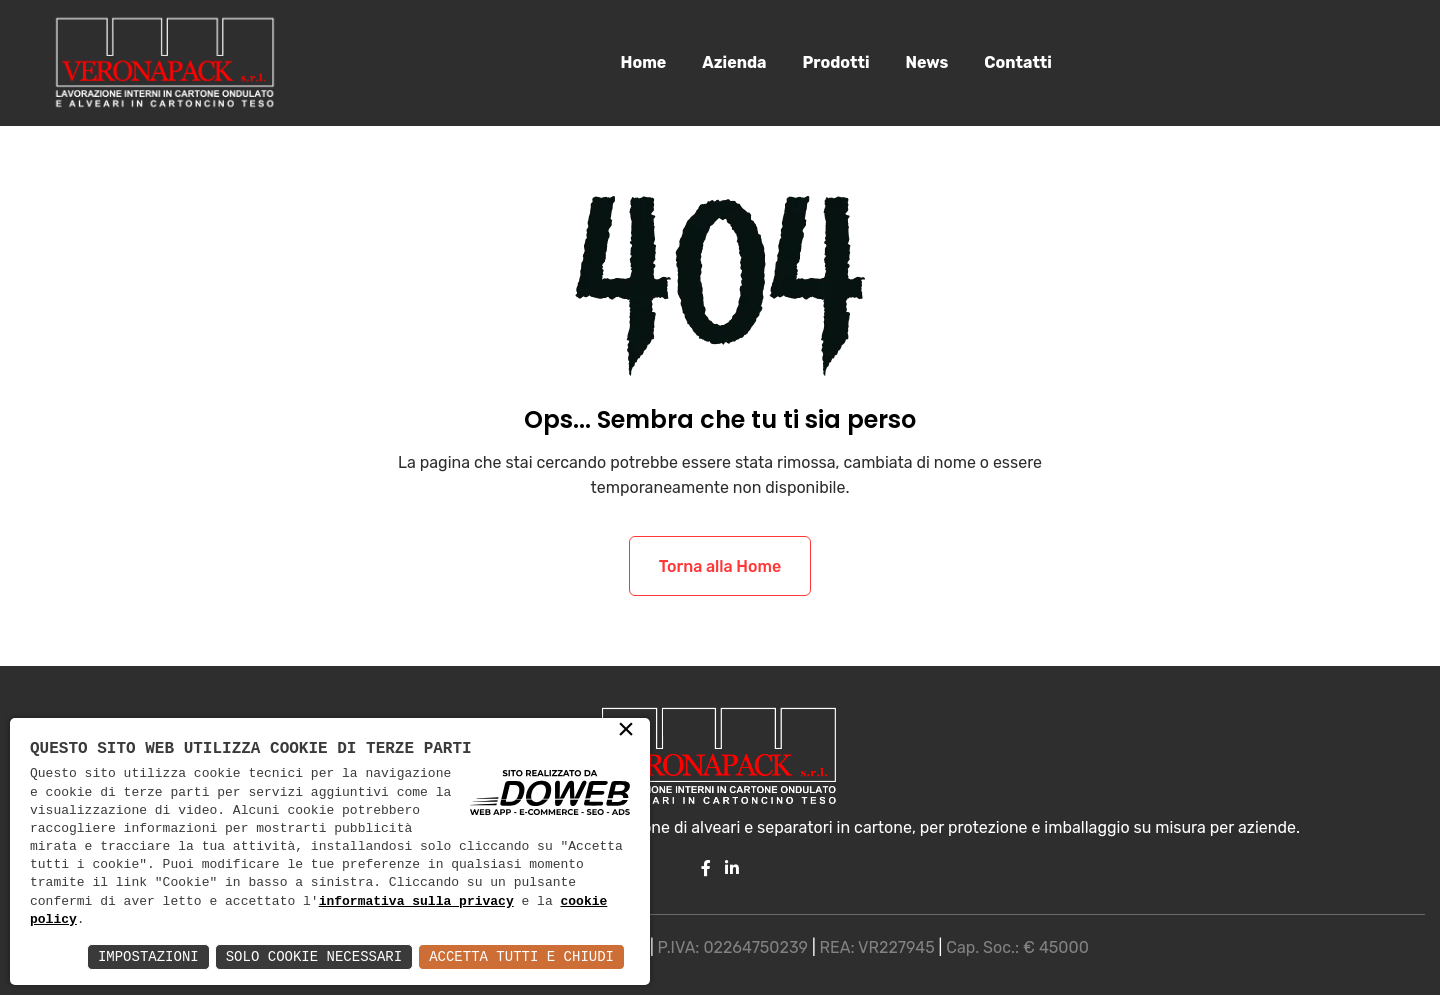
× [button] (626, 731)
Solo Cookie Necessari (314, 956)
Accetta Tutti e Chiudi (521, 956)
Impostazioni (148, 956)
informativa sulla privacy (416, 902)
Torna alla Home (720, 567)
